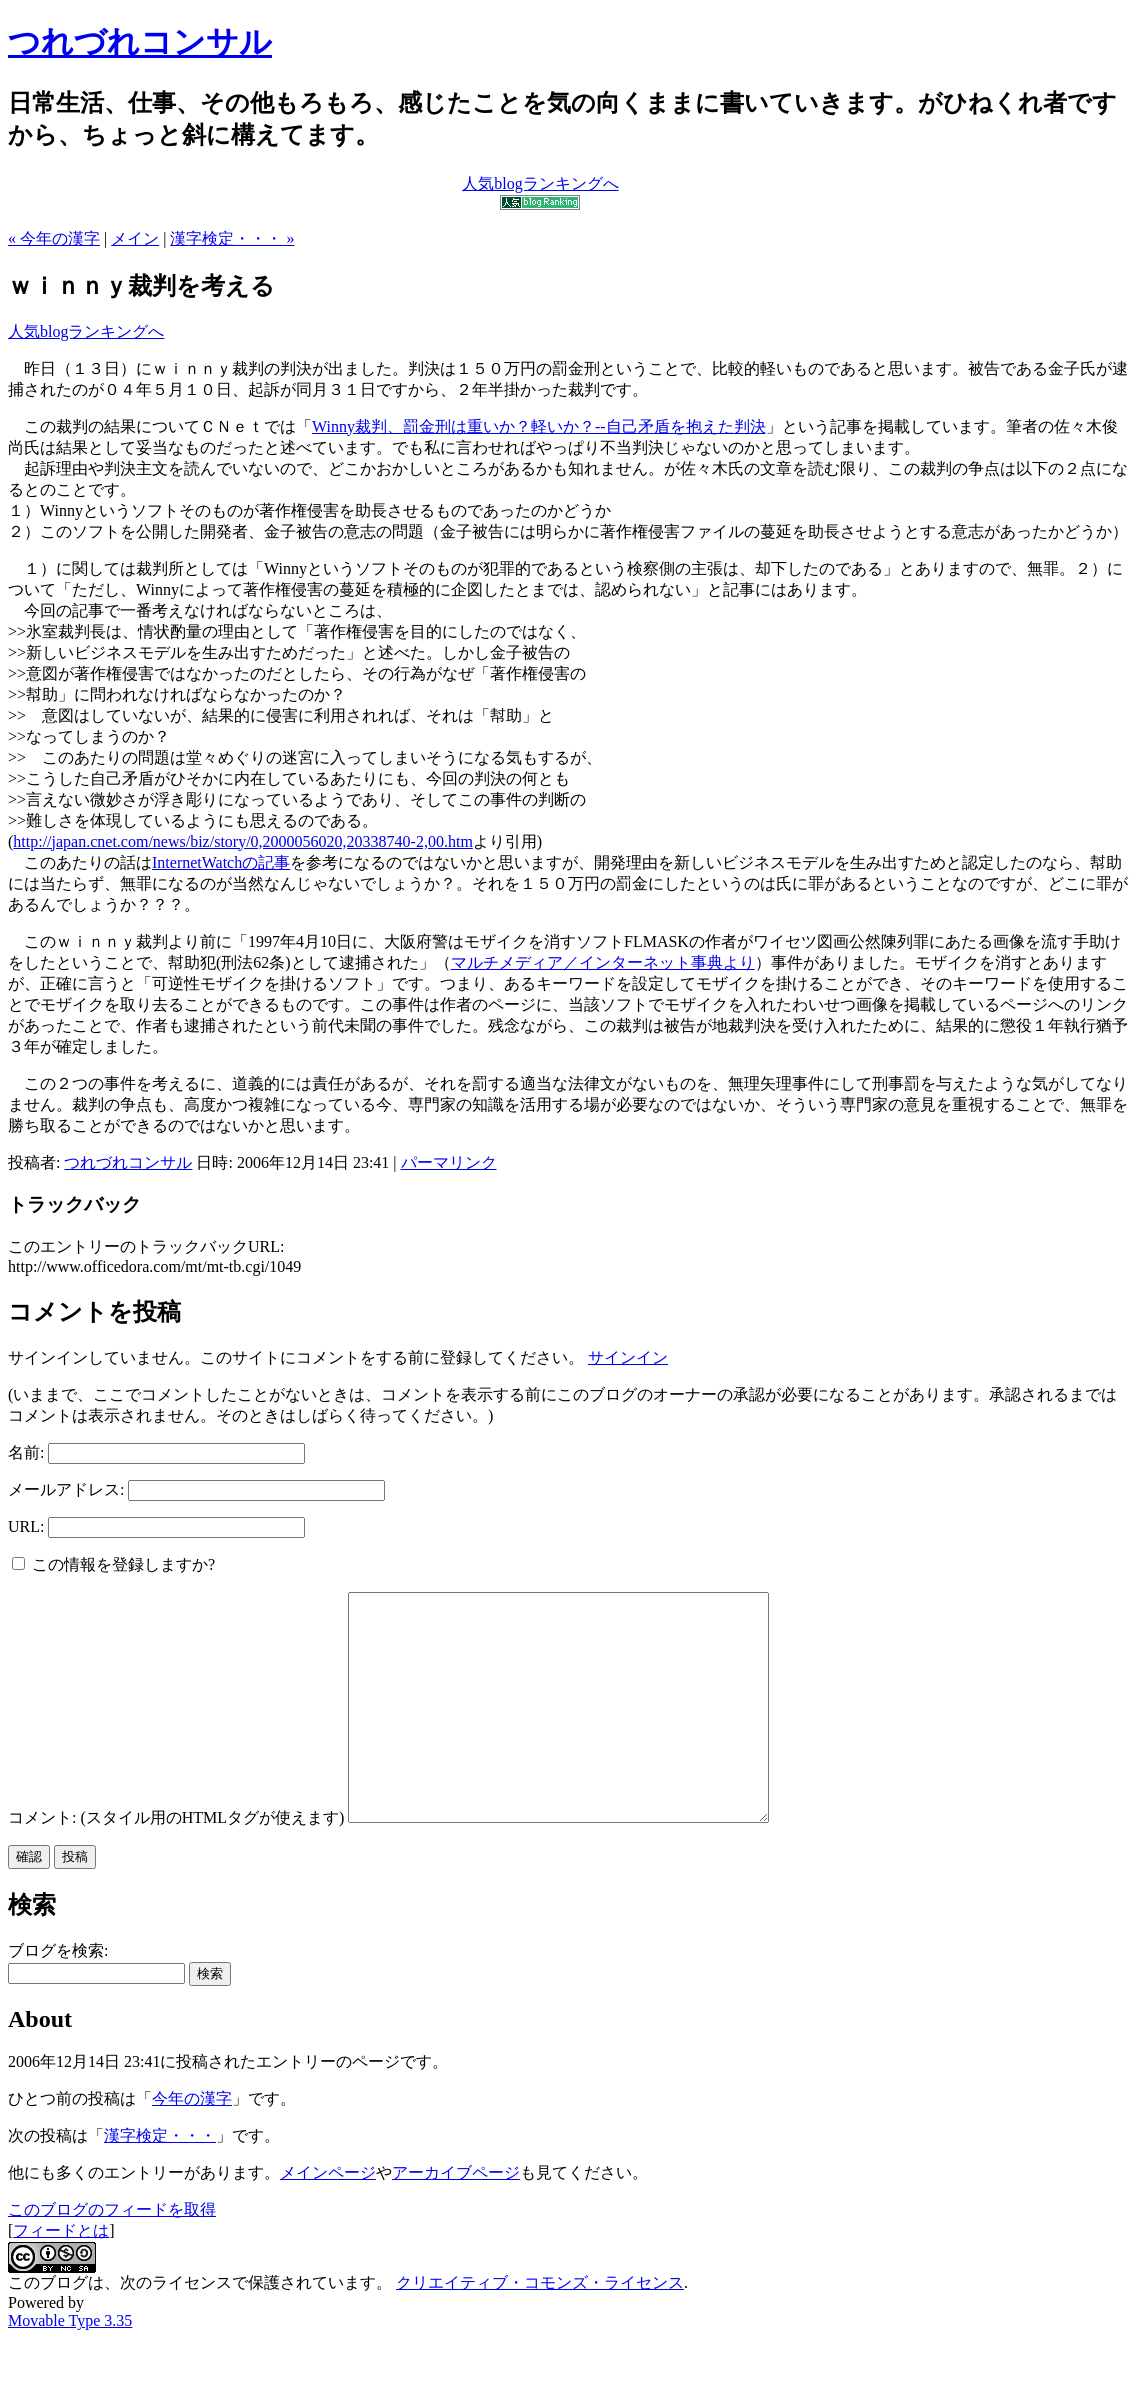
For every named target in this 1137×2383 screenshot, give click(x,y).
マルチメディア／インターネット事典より (603, 962)
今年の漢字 (192, 2143)
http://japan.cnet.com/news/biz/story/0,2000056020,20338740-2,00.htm (243, 841)
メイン (135, 238)
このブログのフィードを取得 (112, 2254)
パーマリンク (449, 1162)
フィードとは (61, 2275)
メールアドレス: (66, 1489)
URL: (26, 1526)
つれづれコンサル (140, 42)
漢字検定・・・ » (232, 238)
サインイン (628, 1357)
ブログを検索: (58, 1995)
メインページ (328, 2217)
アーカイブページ (456, 2217)
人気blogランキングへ (86, 331)
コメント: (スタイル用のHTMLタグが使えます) (176, 1862)
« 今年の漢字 (54, 238)
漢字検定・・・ (160, 2180)
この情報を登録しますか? (113, 1564)
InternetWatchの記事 (221, 862)
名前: (26, 1452)
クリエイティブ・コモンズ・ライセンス (540, 2327)
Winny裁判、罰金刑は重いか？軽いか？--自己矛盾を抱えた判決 (539, 426)
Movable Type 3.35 (70, 2365)
